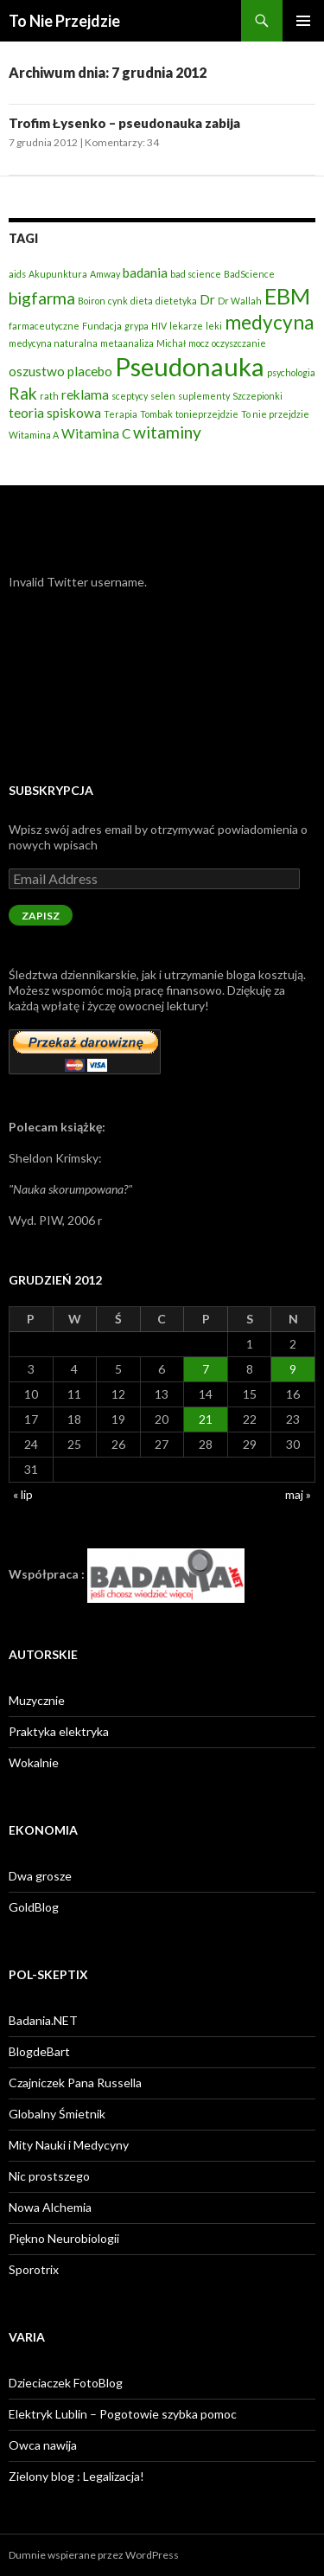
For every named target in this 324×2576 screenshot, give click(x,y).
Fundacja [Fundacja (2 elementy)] (102, 325)
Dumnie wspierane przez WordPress (94, 2554)
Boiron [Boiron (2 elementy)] (91, 300)
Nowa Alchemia (50, 2207)
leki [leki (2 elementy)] (214, 325)
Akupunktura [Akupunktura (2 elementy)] (58, 273)
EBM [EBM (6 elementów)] (287, 296)
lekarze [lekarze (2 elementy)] (186, 325)
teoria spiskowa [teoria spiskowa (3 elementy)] (55, 412)
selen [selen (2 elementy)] (162, 395)
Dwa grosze (40, 1875)
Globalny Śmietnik (57, 2113)
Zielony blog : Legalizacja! (76, 2476)
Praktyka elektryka (59, 1731)
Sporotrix (34, 2269)
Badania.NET (43, 2020)
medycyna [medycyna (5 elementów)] (269, 322)
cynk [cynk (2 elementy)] (118, 300)
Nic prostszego (49, 2176)
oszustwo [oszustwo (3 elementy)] (37, 371)
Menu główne (303, 21)
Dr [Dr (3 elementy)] (207, 299)
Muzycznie (37, 1700)
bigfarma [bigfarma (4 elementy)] (42, 298)
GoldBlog (34, 1907)
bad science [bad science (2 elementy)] (195, 273)
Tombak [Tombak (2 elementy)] (156, 414)
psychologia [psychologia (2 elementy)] (291, 372)
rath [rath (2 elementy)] (49, 395)
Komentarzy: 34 (122, 142)
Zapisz (41, 915)
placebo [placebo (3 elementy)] (89, 371)
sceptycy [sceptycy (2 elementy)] (129, 395)
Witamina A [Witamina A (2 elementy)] (34, 434)
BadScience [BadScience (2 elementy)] (249, 273)
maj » (298, 1494)
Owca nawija (43, 2445)
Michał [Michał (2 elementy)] (171, 343)
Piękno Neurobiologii (64, 2238)
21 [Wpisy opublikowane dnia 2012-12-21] (206, 1419)
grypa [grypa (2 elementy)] (136, 325)
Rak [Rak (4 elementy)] (23, 393)
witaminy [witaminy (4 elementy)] (167, 432)
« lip (23, 1494)
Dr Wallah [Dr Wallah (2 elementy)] (240, 300)
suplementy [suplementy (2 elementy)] (204, 395)
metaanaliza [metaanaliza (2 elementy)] (127, 343)
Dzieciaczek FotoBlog (66, 2382)
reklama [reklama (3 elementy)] (85, 394)
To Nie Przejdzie (64, 20)
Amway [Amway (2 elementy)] (105, 273)
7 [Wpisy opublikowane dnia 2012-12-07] (205, 1369)
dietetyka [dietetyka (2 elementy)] (176, 300)
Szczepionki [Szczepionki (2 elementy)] (257, 395)
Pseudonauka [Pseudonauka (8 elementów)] (189, 366)
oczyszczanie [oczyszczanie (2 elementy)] (239, 343)
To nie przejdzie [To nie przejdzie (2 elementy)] (275, 414)
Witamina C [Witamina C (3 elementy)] (95, 433)
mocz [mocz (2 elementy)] (198, 343)
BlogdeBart (39, 2051)
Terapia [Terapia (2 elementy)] (120, 414)
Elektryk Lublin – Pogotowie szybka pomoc (123, 2413)
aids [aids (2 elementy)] (17, 273)
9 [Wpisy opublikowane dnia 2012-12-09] (292, 1369)
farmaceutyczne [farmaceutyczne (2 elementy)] (44, 325)
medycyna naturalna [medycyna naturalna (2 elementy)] (53, 343)
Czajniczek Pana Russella (75, 2082)
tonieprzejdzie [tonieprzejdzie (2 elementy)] (206, 414)
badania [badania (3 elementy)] (145, 272)
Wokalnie (34, 1762)
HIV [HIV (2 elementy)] (159, 325)
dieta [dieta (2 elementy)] (141, 300)
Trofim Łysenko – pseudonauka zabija (124, 123)
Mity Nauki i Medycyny (69, 2144)
